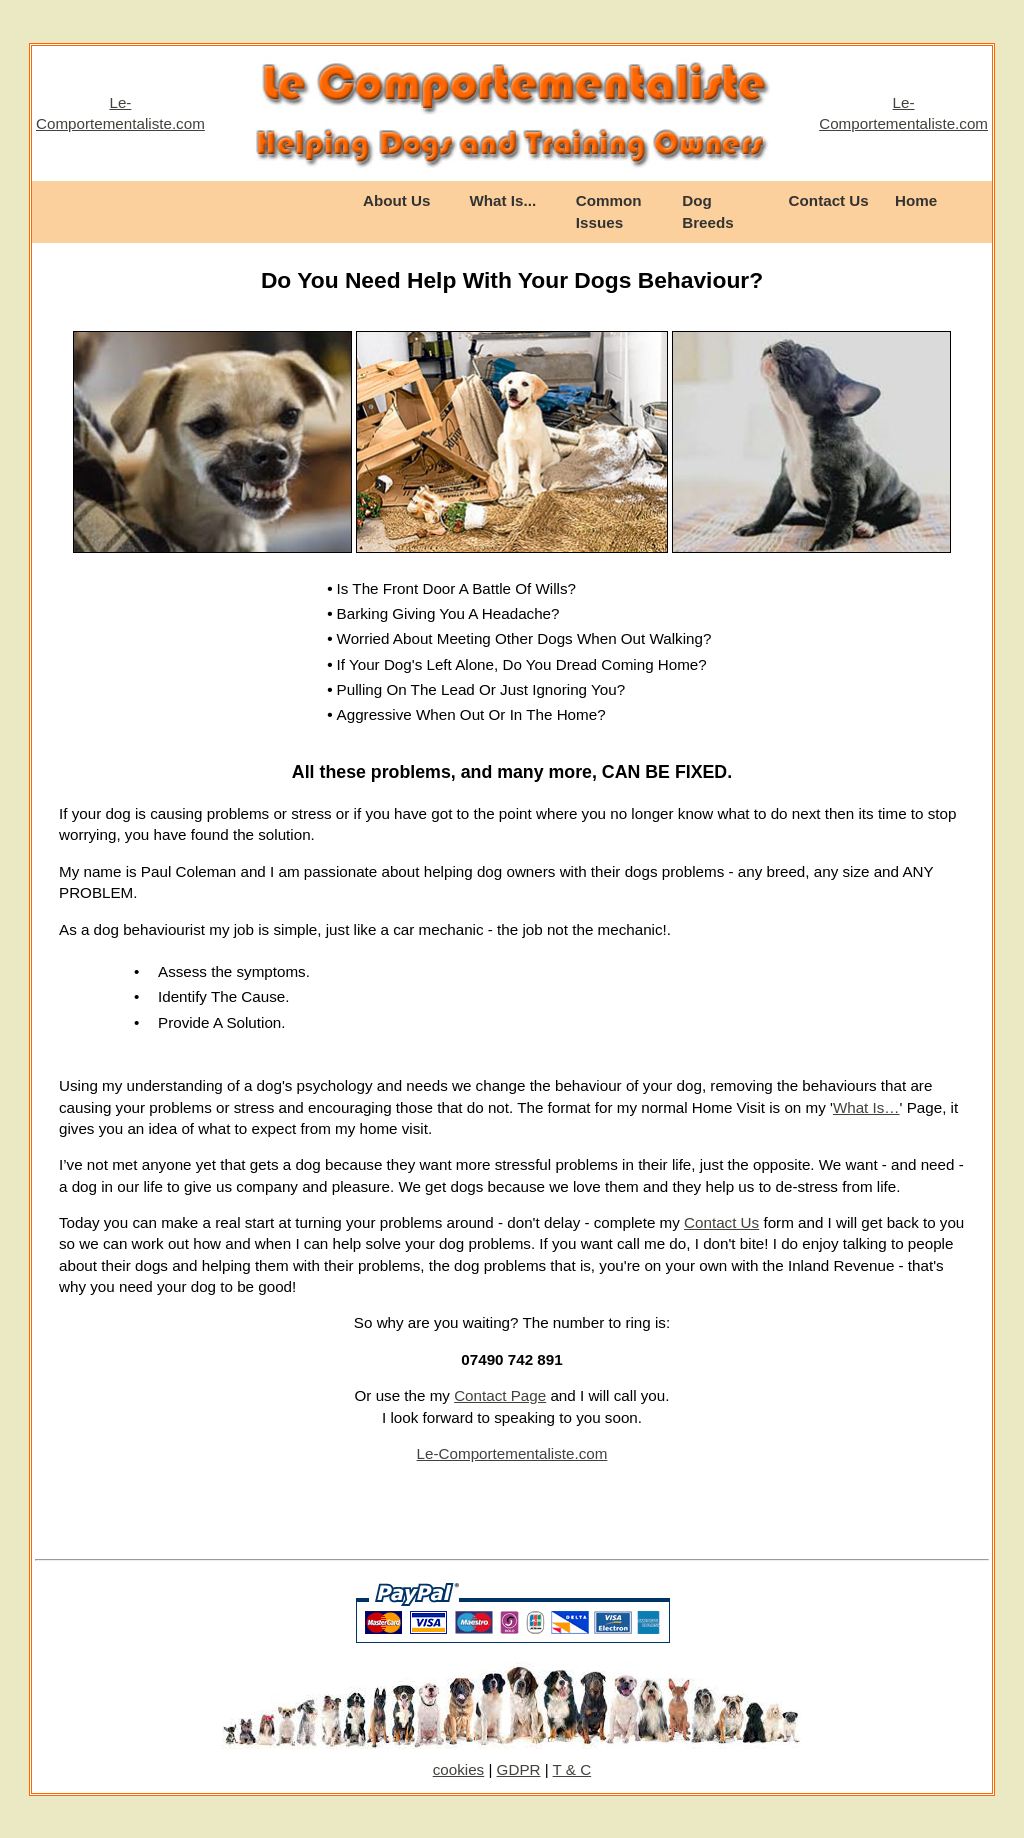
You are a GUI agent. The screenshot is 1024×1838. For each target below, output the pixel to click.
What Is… (866, 1107)
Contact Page (500, 1395)
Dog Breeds (708, 211)
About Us (397, 200)
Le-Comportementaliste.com (512, 1453)
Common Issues (609, 211)
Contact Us (829, 200)
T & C (572, 1769)
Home (916, 200)
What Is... (502, 200)
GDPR (519, 1769)
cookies (459, 1769)
